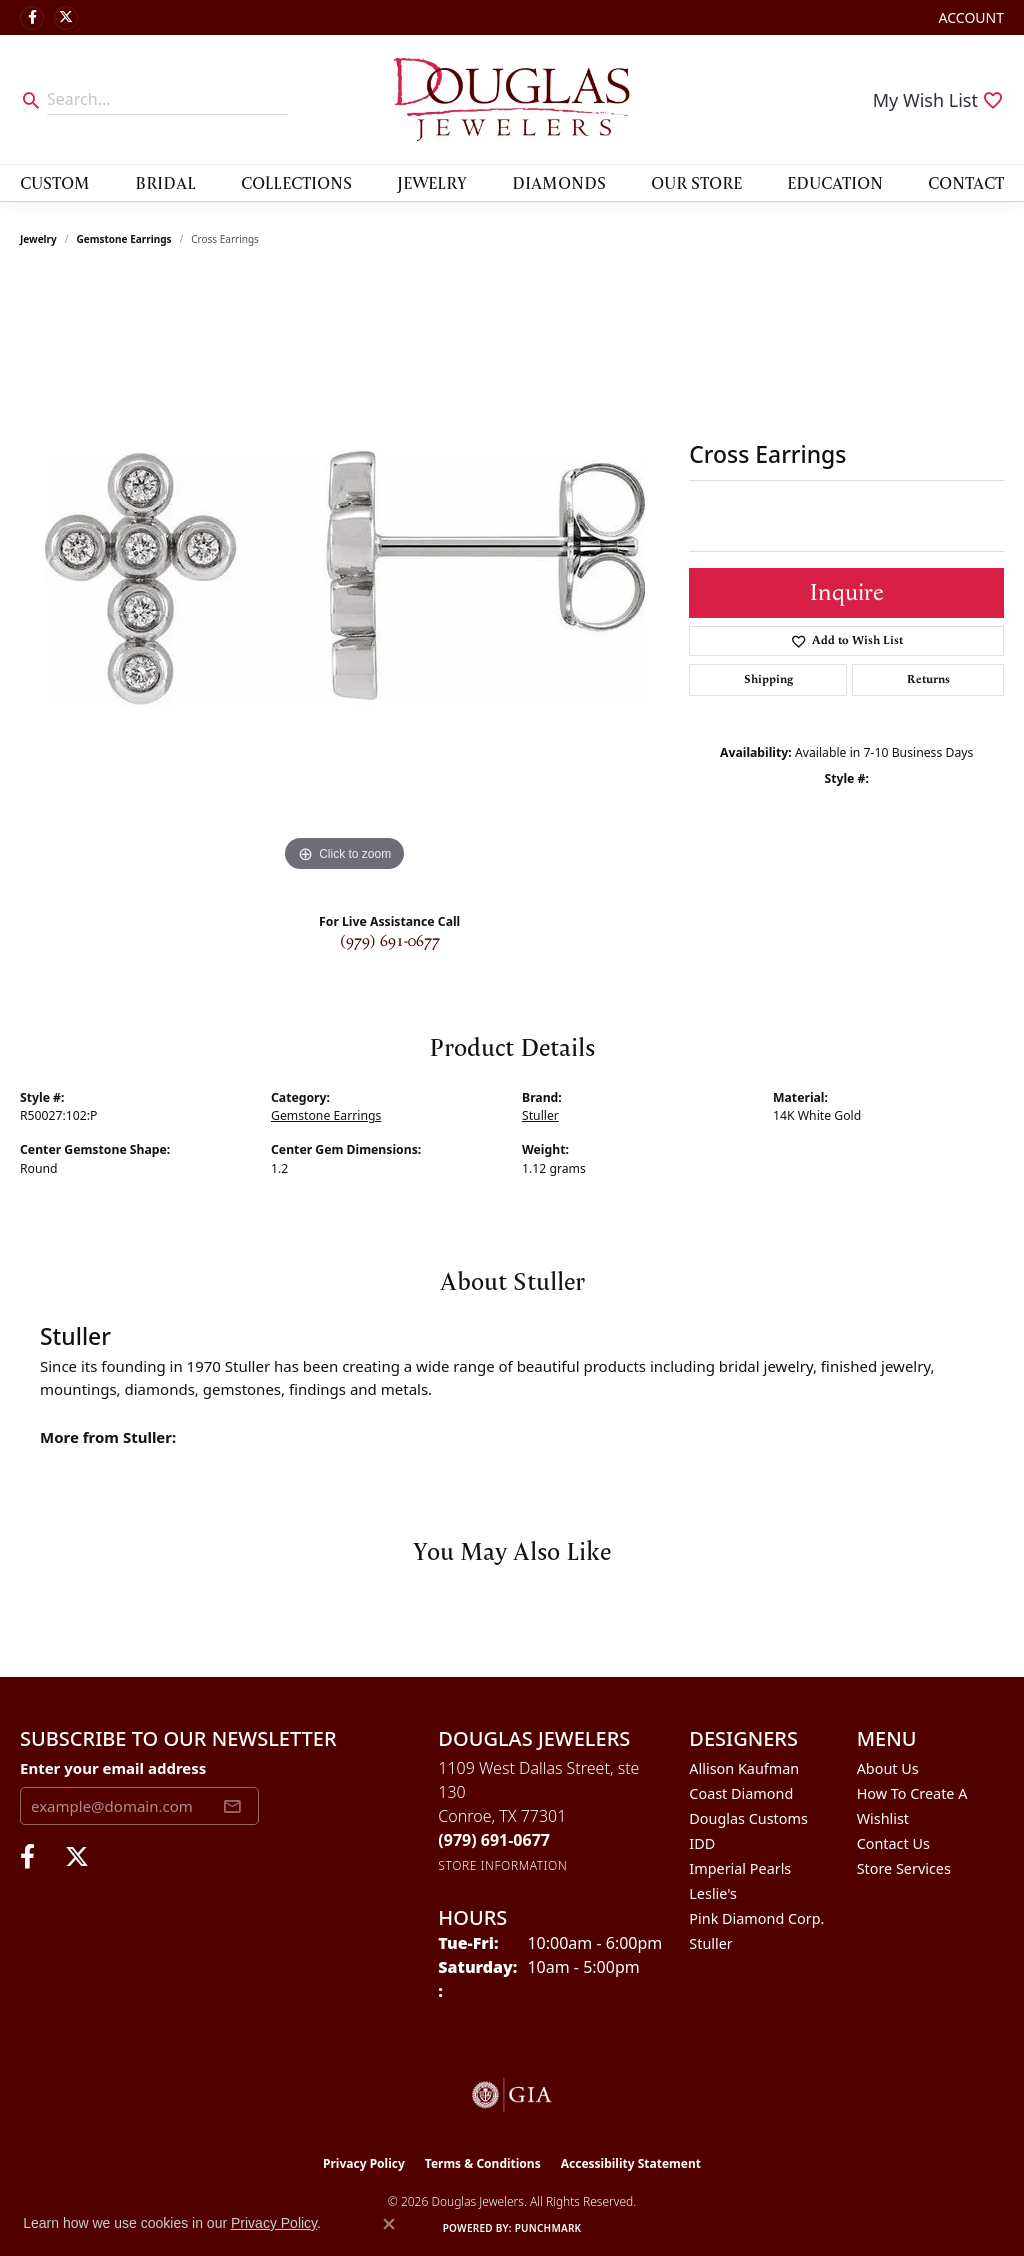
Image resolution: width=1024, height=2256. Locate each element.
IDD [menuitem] (702, 1843)
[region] (345, 577)
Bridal (165, 182)
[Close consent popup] (389, 2224)
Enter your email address (113, 1768)
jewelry (38, 239)
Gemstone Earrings (124, 239)
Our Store (696, 182)
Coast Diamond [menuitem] (741, 1793)
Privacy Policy (364, 2163)
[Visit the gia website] (512, 2095)
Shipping (768, 679)
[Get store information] (502, 1865)
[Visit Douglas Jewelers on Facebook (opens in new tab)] (32, 18)
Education (835, 182)
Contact (966, 182)
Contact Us (893, 1843)
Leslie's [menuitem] (713, 1893)
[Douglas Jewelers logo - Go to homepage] (512, 99)
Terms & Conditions (483, 2163)
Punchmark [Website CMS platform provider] (548, 2228)
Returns (928, 679)
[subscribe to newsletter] (232, 1806)
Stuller (540, 1115)
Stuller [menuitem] (710, 1943)
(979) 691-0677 (390, 941)
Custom (55, 182)
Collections (296, 182)
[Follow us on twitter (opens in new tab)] (66, 18)
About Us (888, 1768)
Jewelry (432, 182)
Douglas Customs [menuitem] (748, 1818)
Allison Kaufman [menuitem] (744, 1768)
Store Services (904, 1868)
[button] (969, 17)
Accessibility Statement (631, 2163)
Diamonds (559, 182)
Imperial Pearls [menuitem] (740, 1868)
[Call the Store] (494, 1840)
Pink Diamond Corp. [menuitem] (756, 1918)
